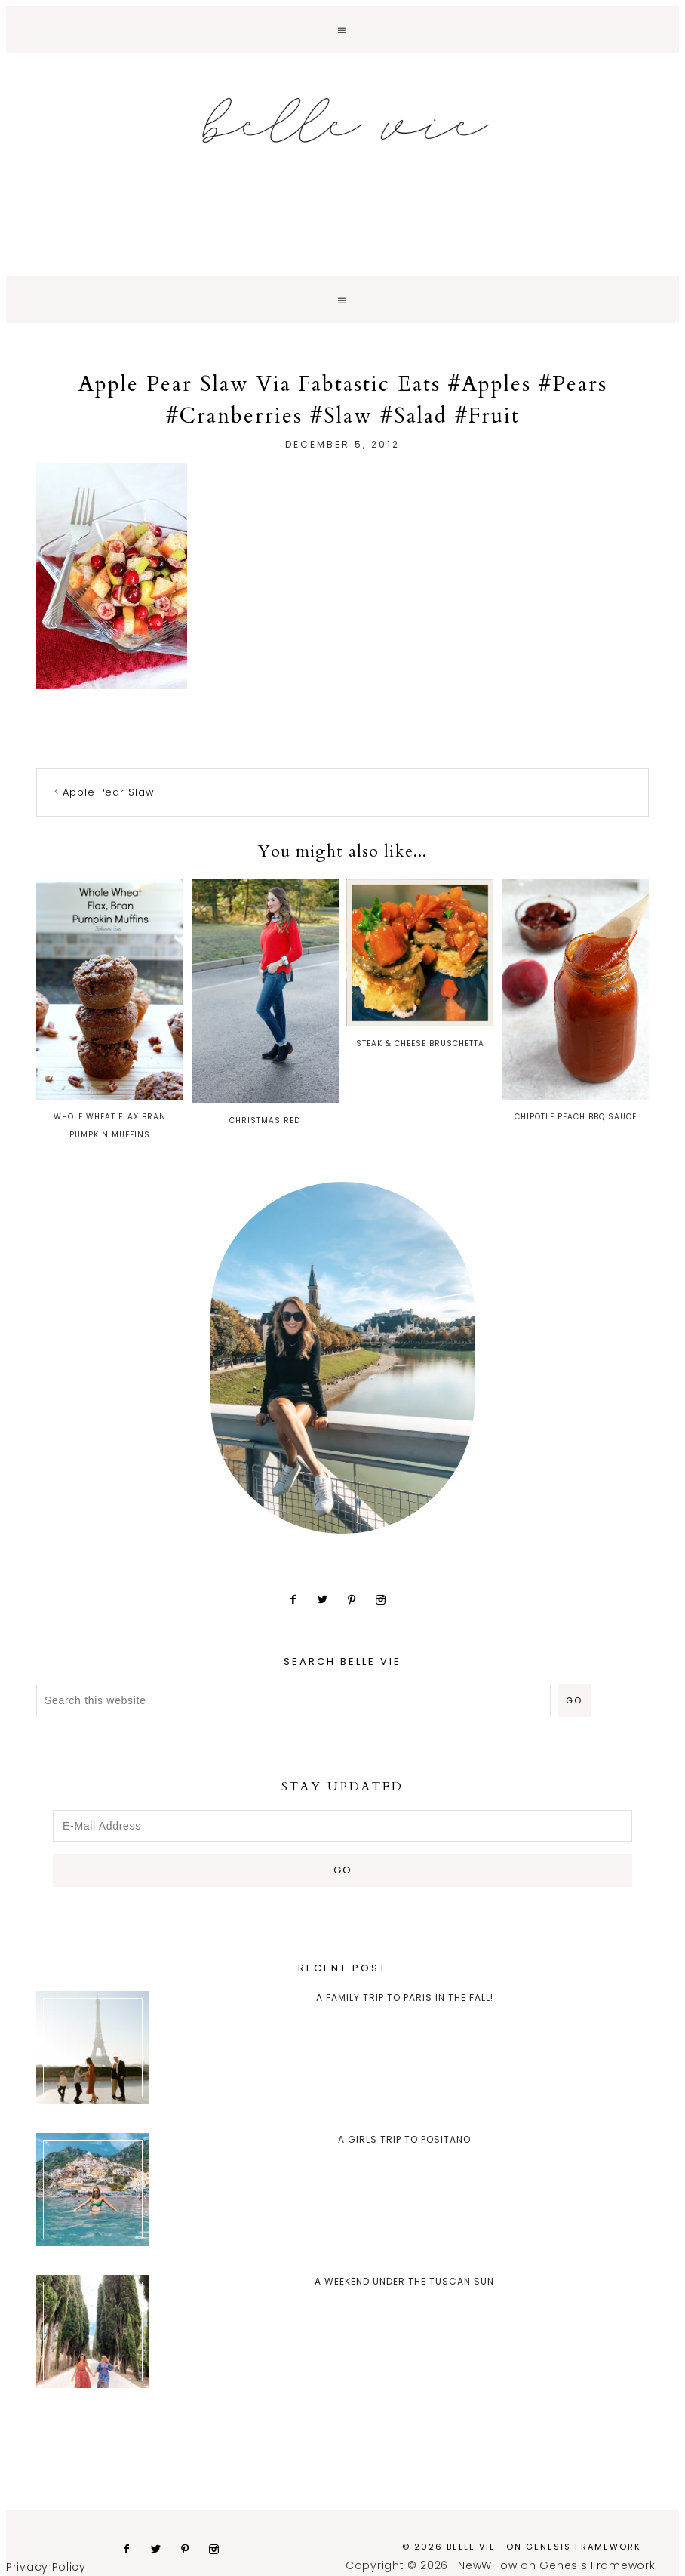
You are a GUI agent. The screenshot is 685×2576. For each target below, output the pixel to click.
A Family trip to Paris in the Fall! (404, 1997)
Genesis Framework (583, 2547)
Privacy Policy (46, 2566)
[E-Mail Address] (342, 1826)
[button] (342, 29)
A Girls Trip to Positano (404, 2139)
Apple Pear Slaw (109, 792)
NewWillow (487, 2565)
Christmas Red (265, 1002)
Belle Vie (342, 120)
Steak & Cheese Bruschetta (419, 964)
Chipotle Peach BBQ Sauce (575, 1000)
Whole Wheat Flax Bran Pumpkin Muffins (109, 1009)
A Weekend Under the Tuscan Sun (404, 2281)
